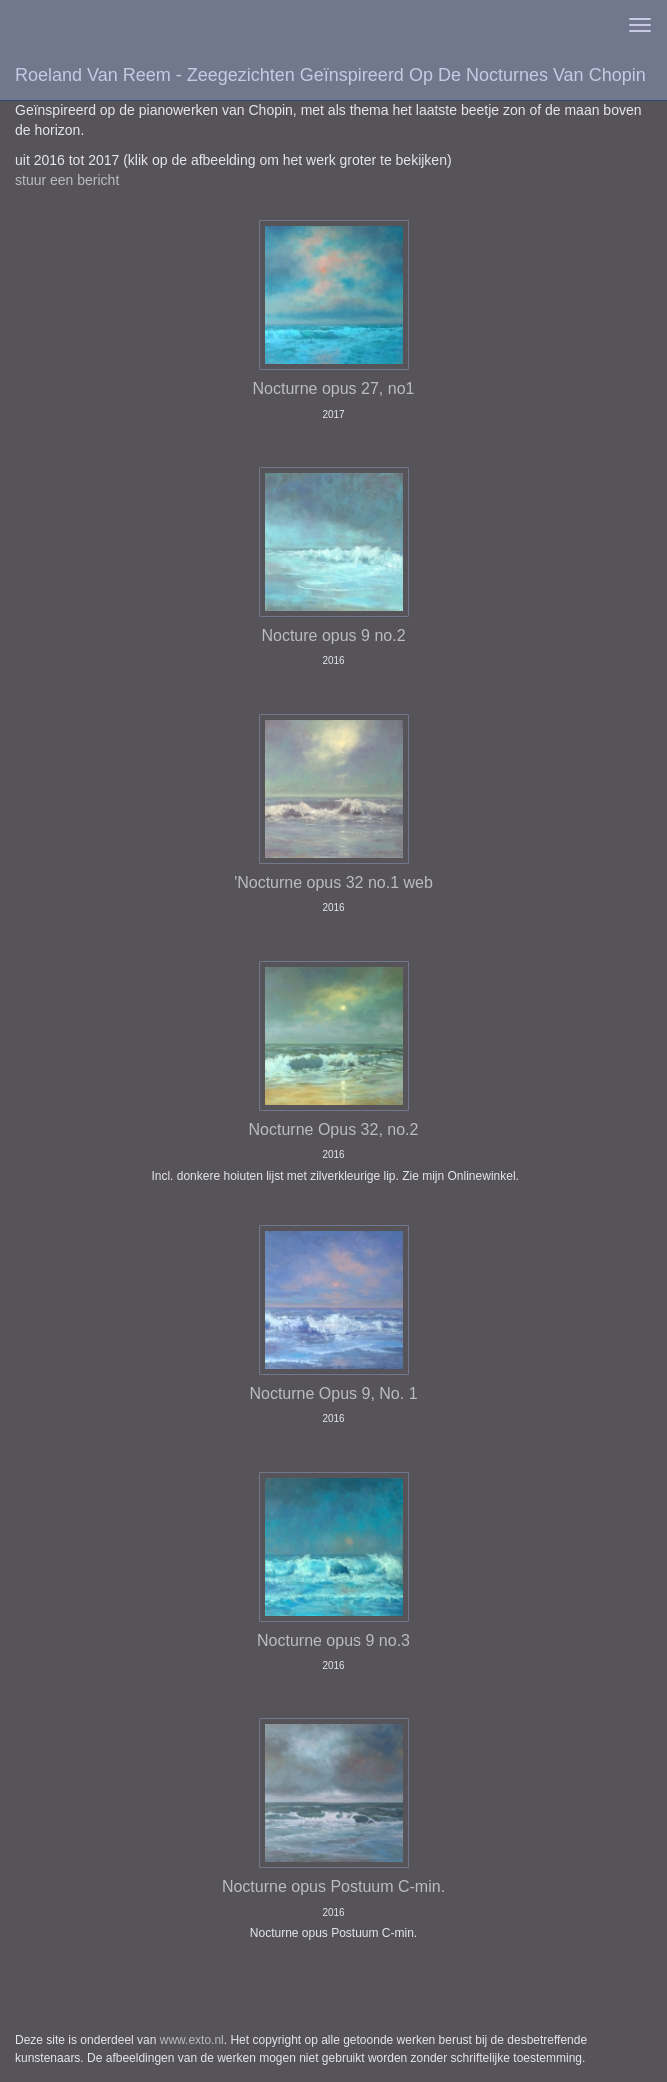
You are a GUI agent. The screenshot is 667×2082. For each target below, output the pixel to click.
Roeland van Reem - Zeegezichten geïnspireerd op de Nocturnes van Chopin (330, 75)
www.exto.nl (192, 2040)
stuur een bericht (67, 180)
